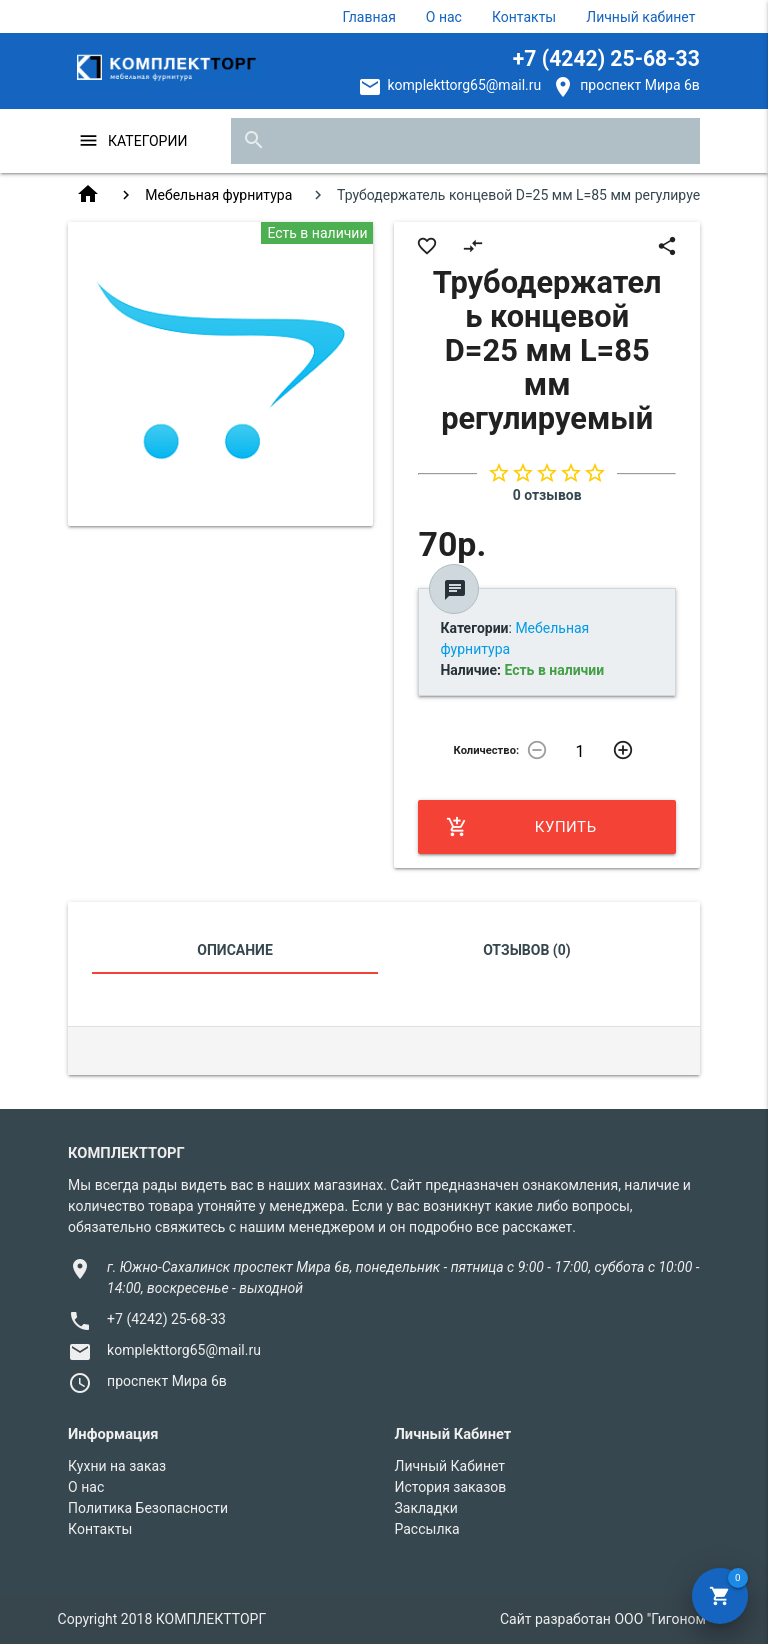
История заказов (450, 1487)
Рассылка (426, 1529)
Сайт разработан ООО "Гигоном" (605, 1619)
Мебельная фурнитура (218, 195)
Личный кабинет (640, 17)
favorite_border (427, 246)
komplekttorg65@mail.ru (464, 85)
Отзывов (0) (527, 950)
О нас (444, 17)
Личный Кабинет (449, 1466)
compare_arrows (473, 246)
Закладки (425, 1508)
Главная (369, 17)
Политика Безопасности (148, 1508)
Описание (234, 950)
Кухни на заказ (117, 1466)
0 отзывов (547, 495)
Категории (147, 141)
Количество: (487, 750)
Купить (521, 827)
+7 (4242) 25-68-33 (606, 58)
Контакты (524, 17)
